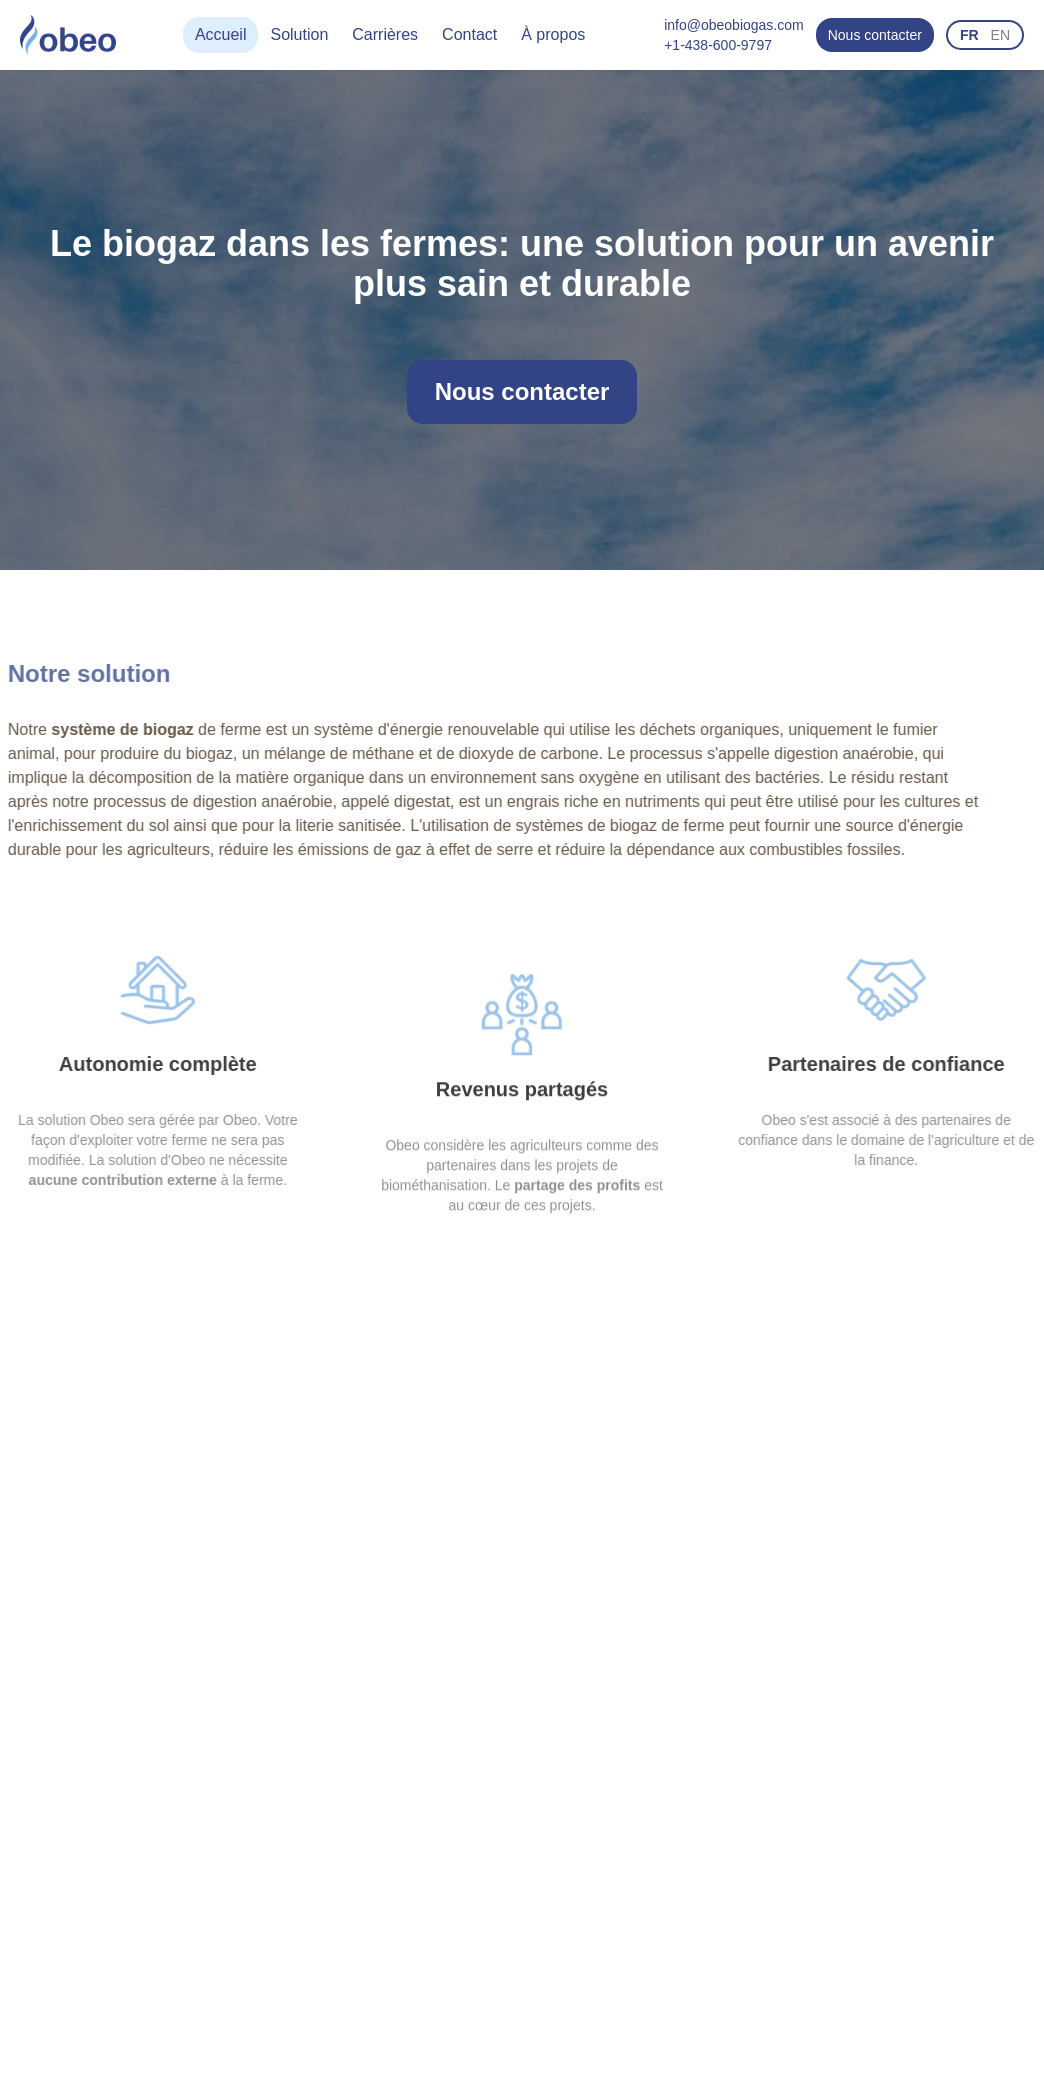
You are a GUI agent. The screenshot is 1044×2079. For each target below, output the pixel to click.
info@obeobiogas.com (734, 25)
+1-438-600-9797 (718, 45)
